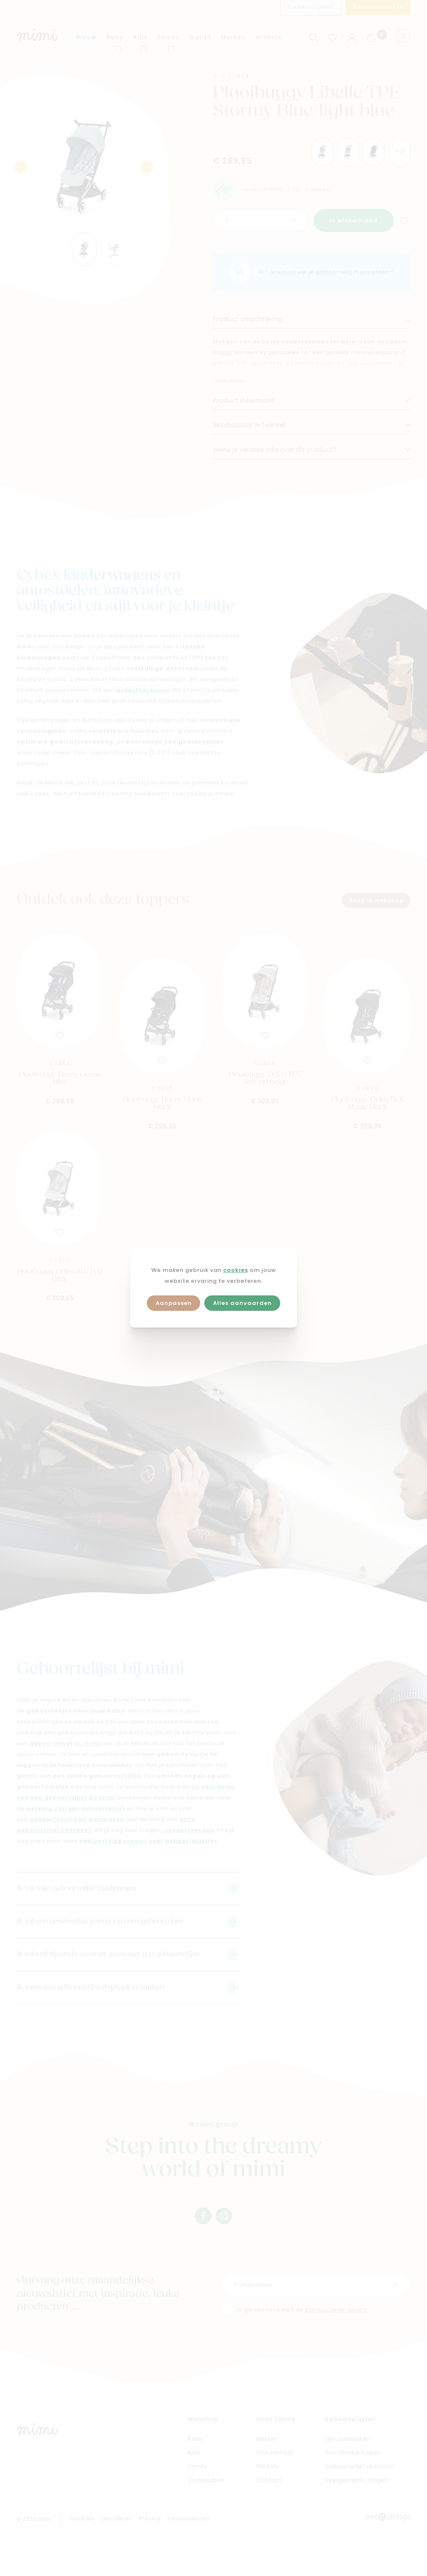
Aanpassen (174, 1303)
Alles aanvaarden (242, 1303)
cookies (235, 1270)
